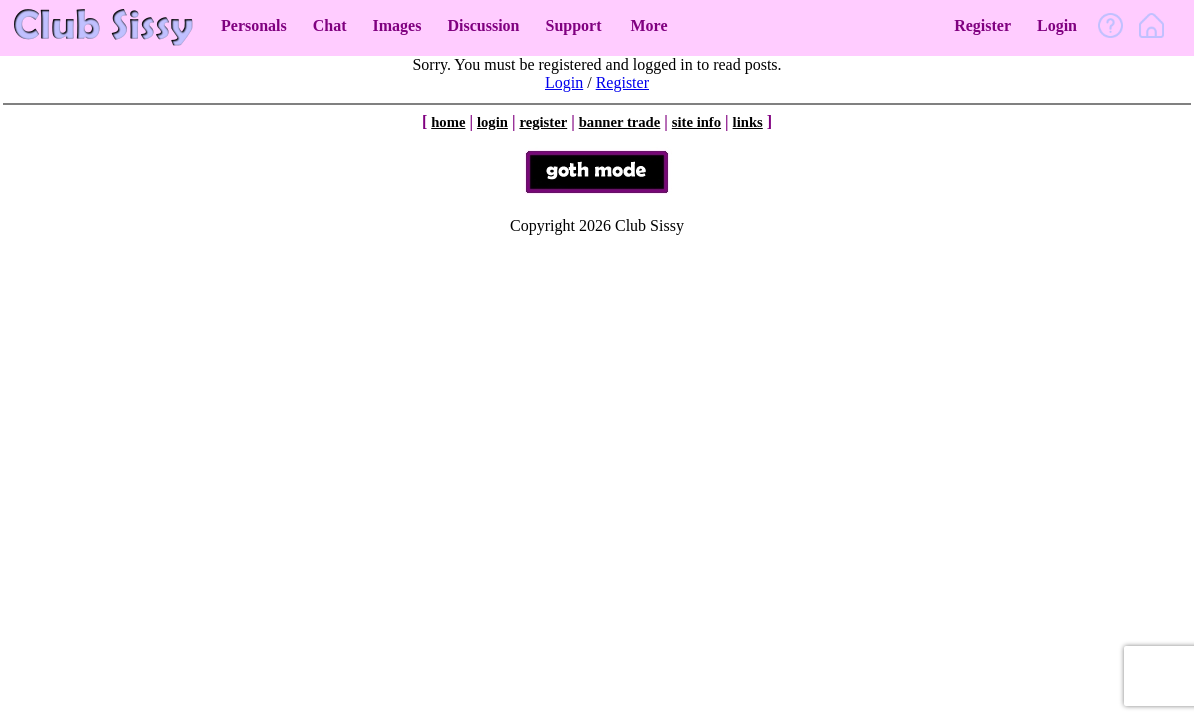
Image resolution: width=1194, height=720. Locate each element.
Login (1057, 25)
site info (696, 122)
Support (573, 25)
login (492, 122)
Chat (330, 25)
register (543, 122)
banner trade (620, 122)
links (748, 122)
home (448, 122)
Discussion (483, 25)
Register (982, 25)
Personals (254, 25)
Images (397, 25)
